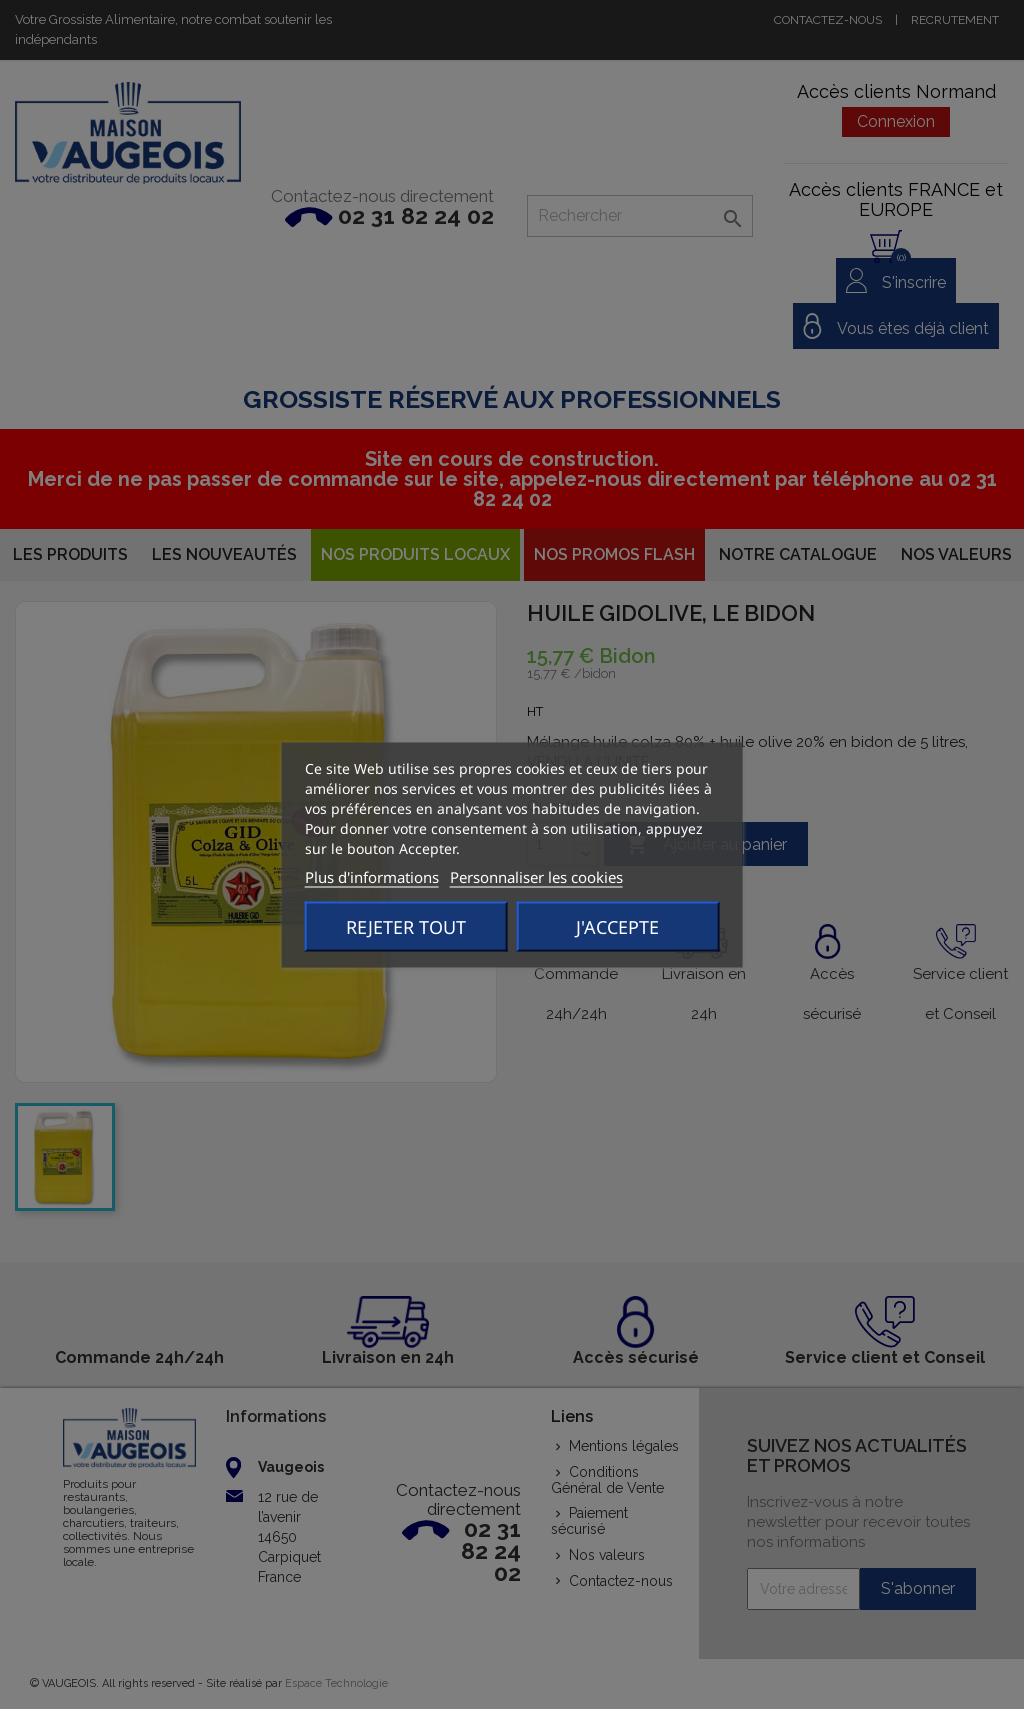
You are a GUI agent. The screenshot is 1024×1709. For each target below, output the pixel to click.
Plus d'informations (372, 876)
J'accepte (617, 926)
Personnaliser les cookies (536, 876)
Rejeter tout (406, 926)
